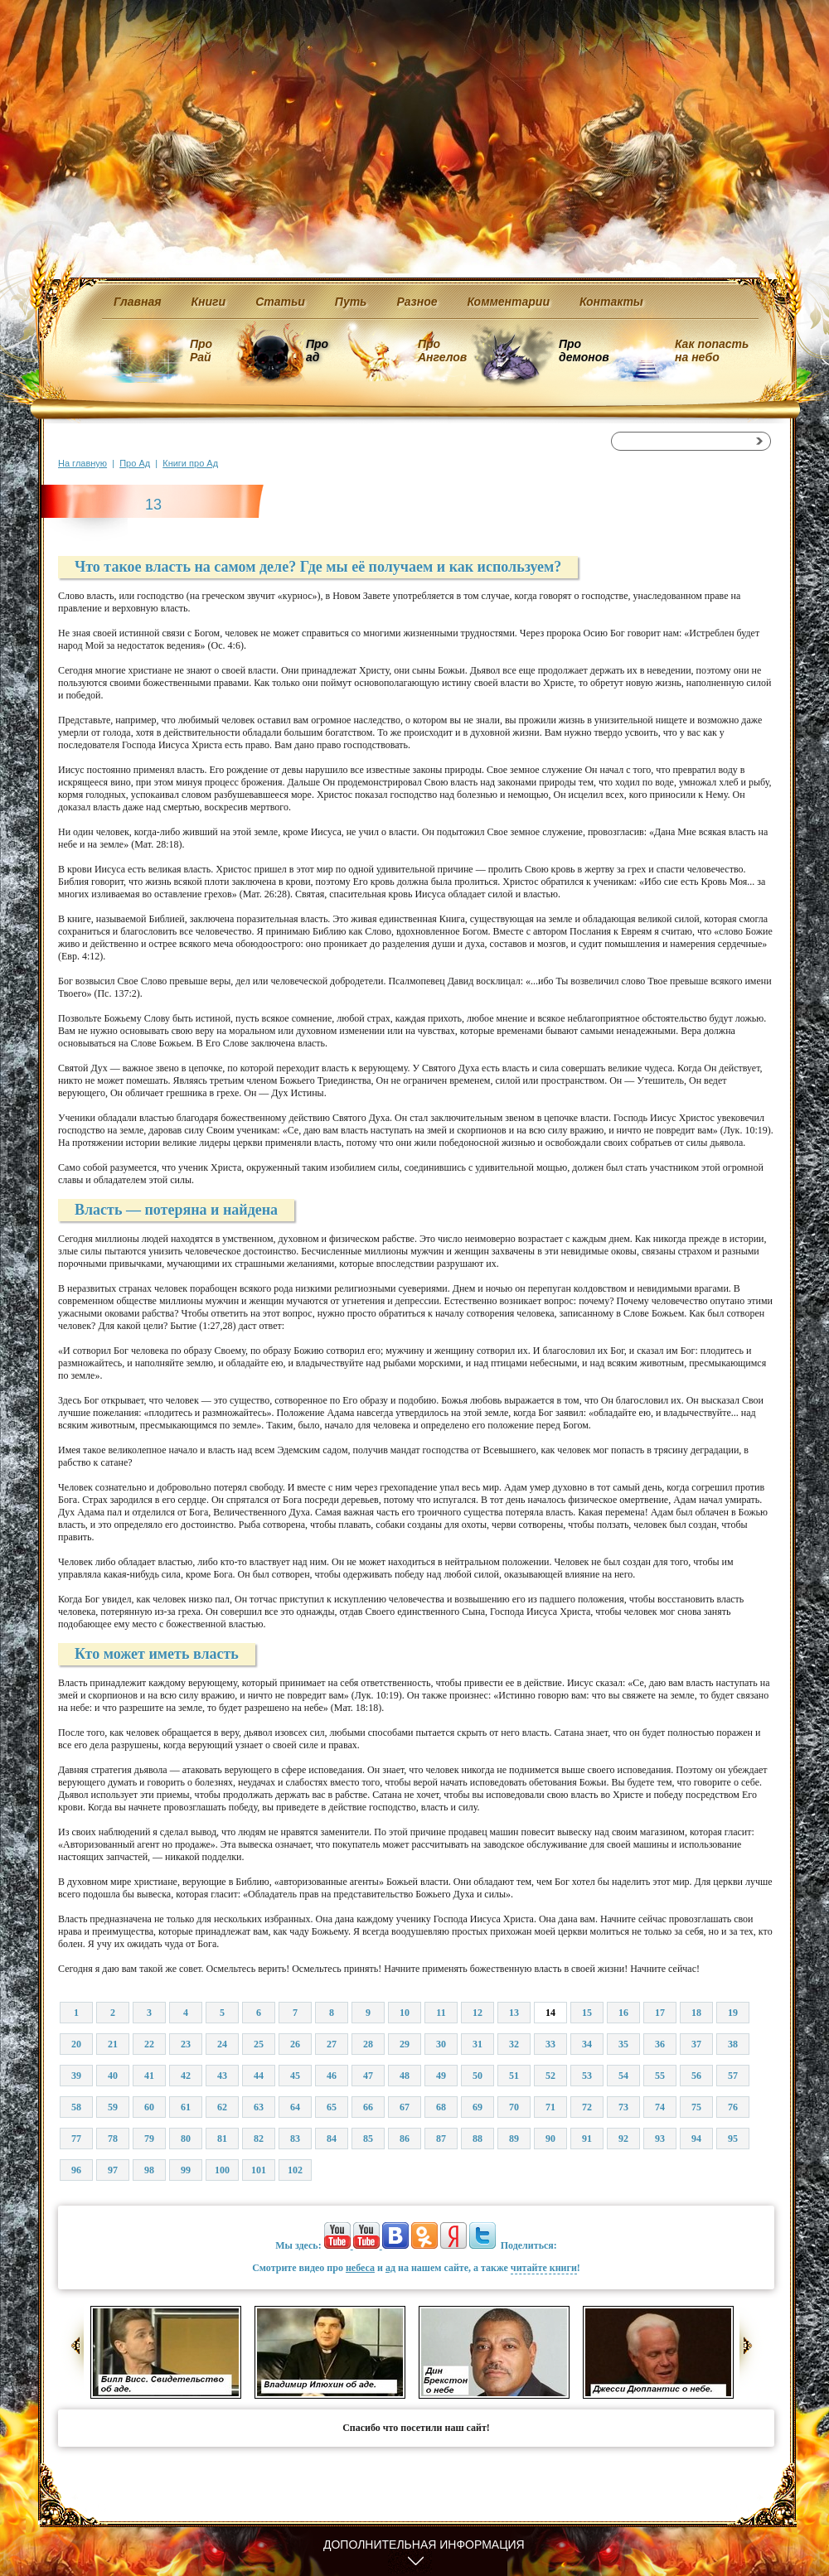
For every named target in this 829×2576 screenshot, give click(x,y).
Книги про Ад (190, 463)
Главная (138, 301)
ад (390, 2268)
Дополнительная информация (424, 2544)
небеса (360, 2268)
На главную (82, 463)
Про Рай (201, 350)
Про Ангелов (442, 350)
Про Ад (134, 463)
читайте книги (544, 2268)
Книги (208, 301)
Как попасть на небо (712, 350)
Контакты (611, 301)
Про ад (316, 350)
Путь (351, 301)
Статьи (280, 301)
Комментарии (509, 301)
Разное (416, 301)
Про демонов (583, 350)
